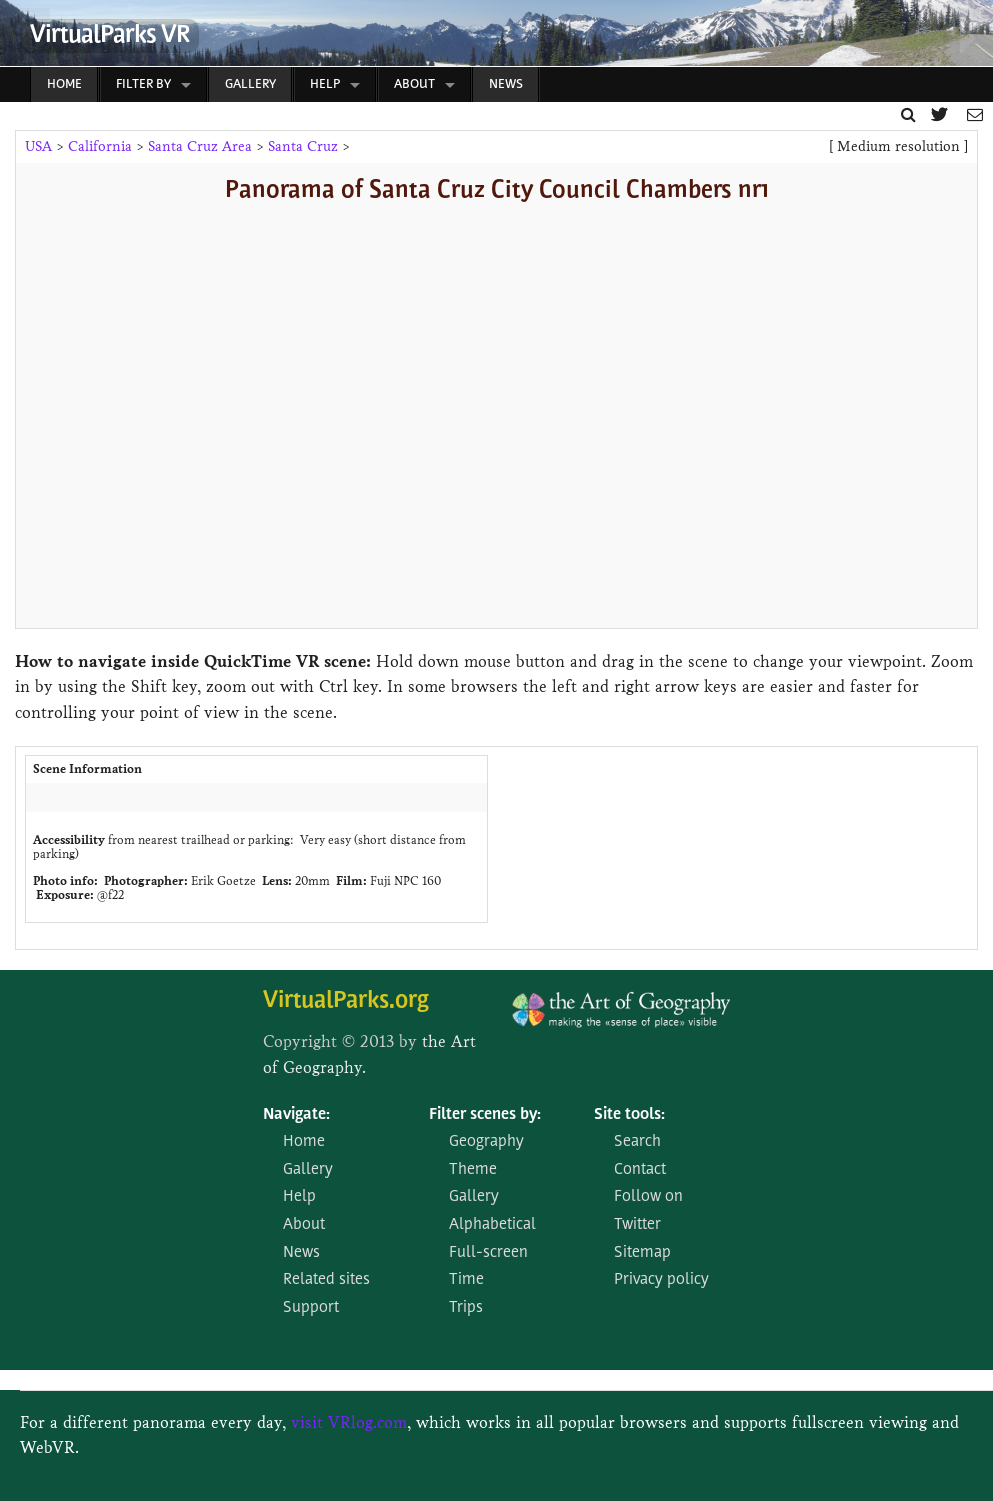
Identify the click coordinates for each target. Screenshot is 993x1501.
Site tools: (629, 1115)
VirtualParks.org (346, 1001)
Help (325, 84)
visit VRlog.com (349, 1422)
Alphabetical (492, 1225)
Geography (486, 1142)
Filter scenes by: (485, 1115)
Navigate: (296, 1115)
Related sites (326, 1280)
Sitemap (642, 1253)
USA (38, 146)
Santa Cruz (303, 146)
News (506, 84)
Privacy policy (661, 1280)
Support (311, 1308)
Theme (473, 1170)
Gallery (250, 84)
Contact (640, 1170)
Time (466, 1280)
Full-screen (488, 1253)
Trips (466, 1308)
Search (637, 1142)
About (414, 84)
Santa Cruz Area (200, 146)
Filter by (143, 84)
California (100, 146)
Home (64, 84)
